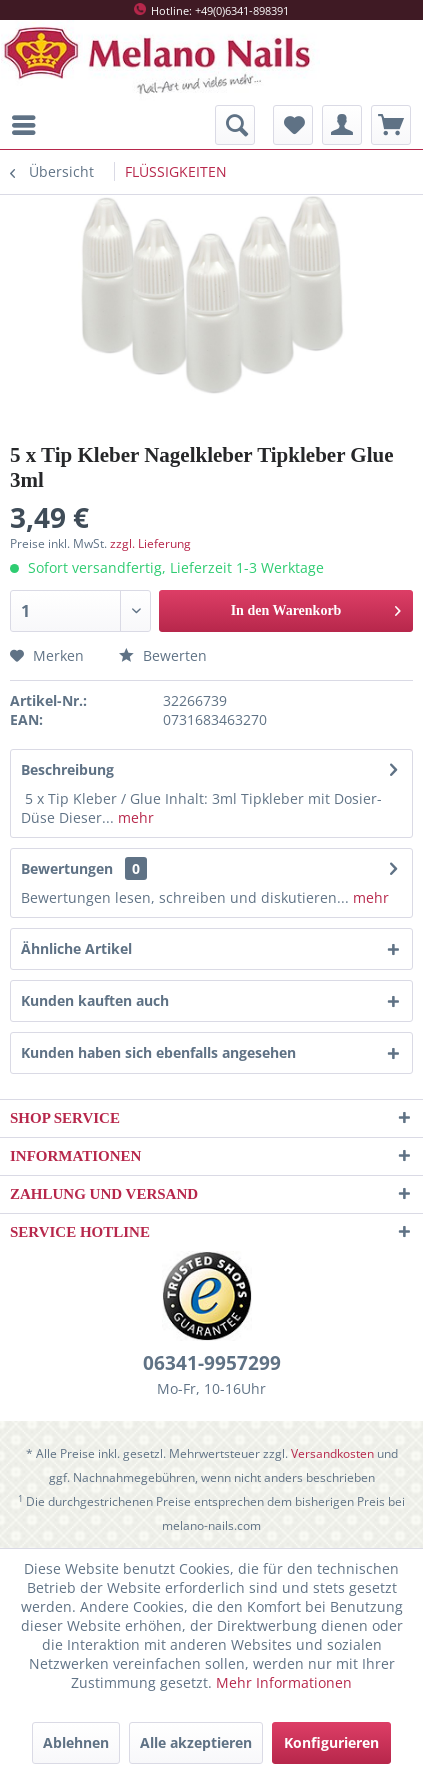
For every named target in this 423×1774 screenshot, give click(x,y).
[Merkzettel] (293, 125)
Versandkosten (332, 1453)
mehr (134, 817)
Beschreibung (67, 769)
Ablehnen (76, 1742)
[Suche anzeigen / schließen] (235, 125)
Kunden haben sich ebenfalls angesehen (158, 1052)
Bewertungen (67, 868)
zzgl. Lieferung (150, 543)
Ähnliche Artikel (76, 948)
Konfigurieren (331, 1742)
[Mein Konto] (342, 125)
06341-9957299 (212, 1363)
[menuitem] (29, 125)
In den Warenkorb (316, 606)
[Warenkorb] (391, 125)
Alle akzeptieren (196, 1742)
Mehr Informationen (284, 1682)
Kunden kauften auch (95, 1000)
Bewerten (163, 655)
